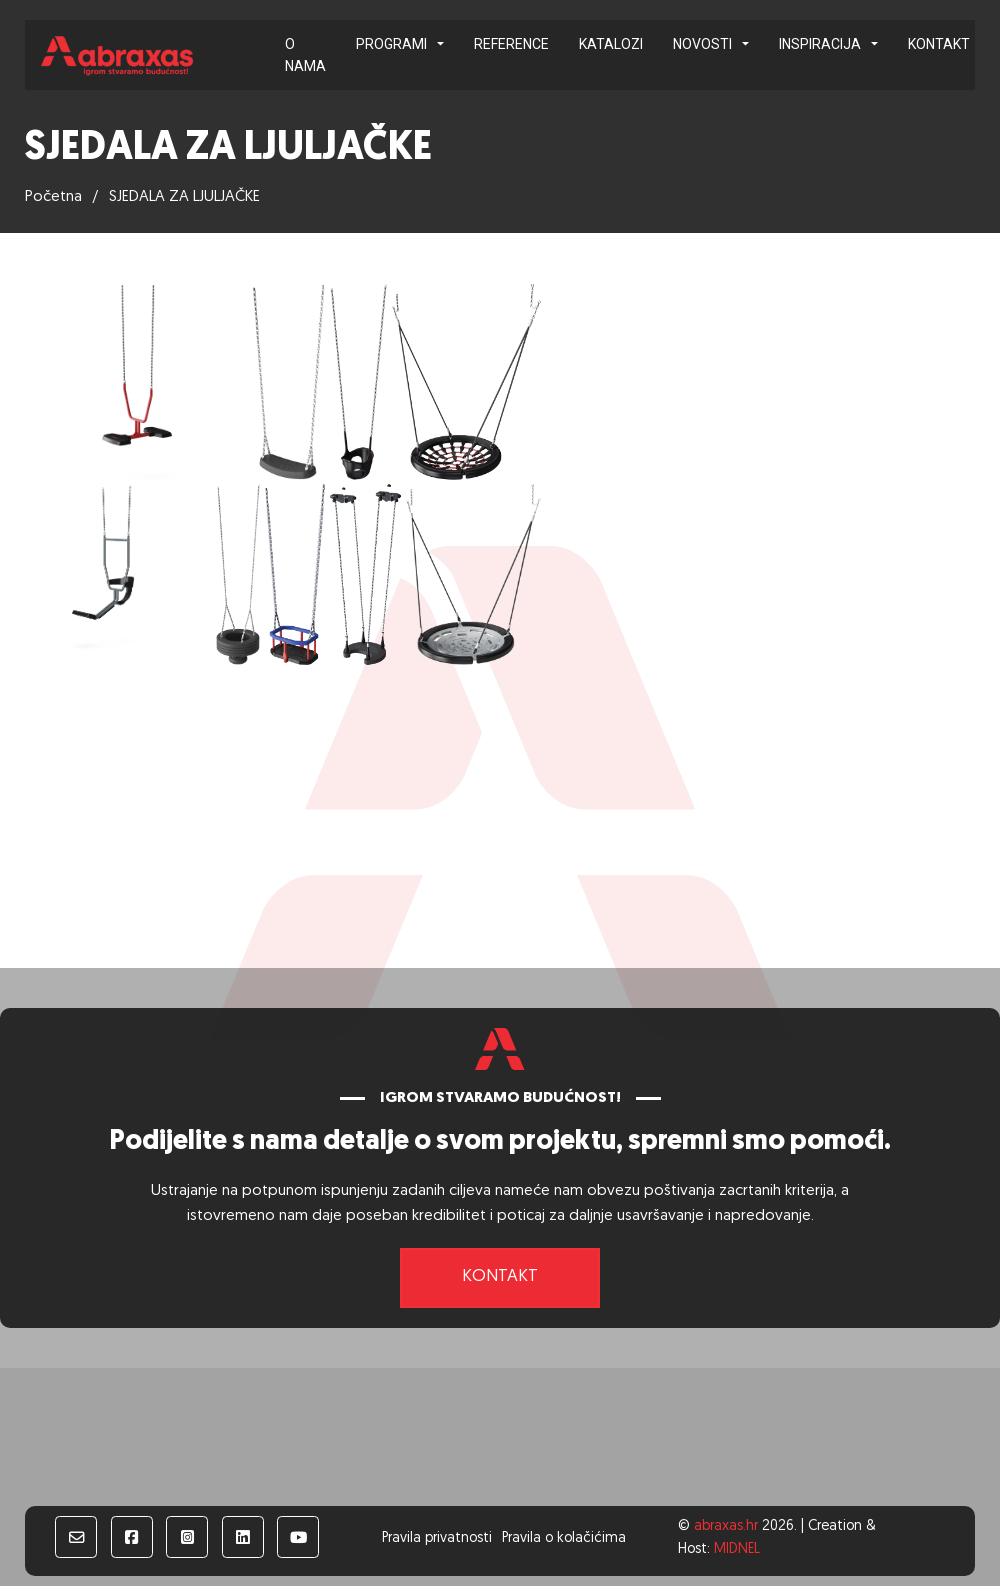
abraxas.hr (726, 1526)
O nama (305, 55)
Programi (391, 44)
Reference (511, 44)
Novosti (702, 44)
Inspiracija (820, 44)
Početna (53, 197)
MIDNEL (737, 1549)
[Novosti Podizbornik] (745, 44)
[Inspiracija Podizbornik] (874, 44)
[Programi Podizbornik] (440, 44)
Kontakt (939, 44)
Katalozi (611, 44)
